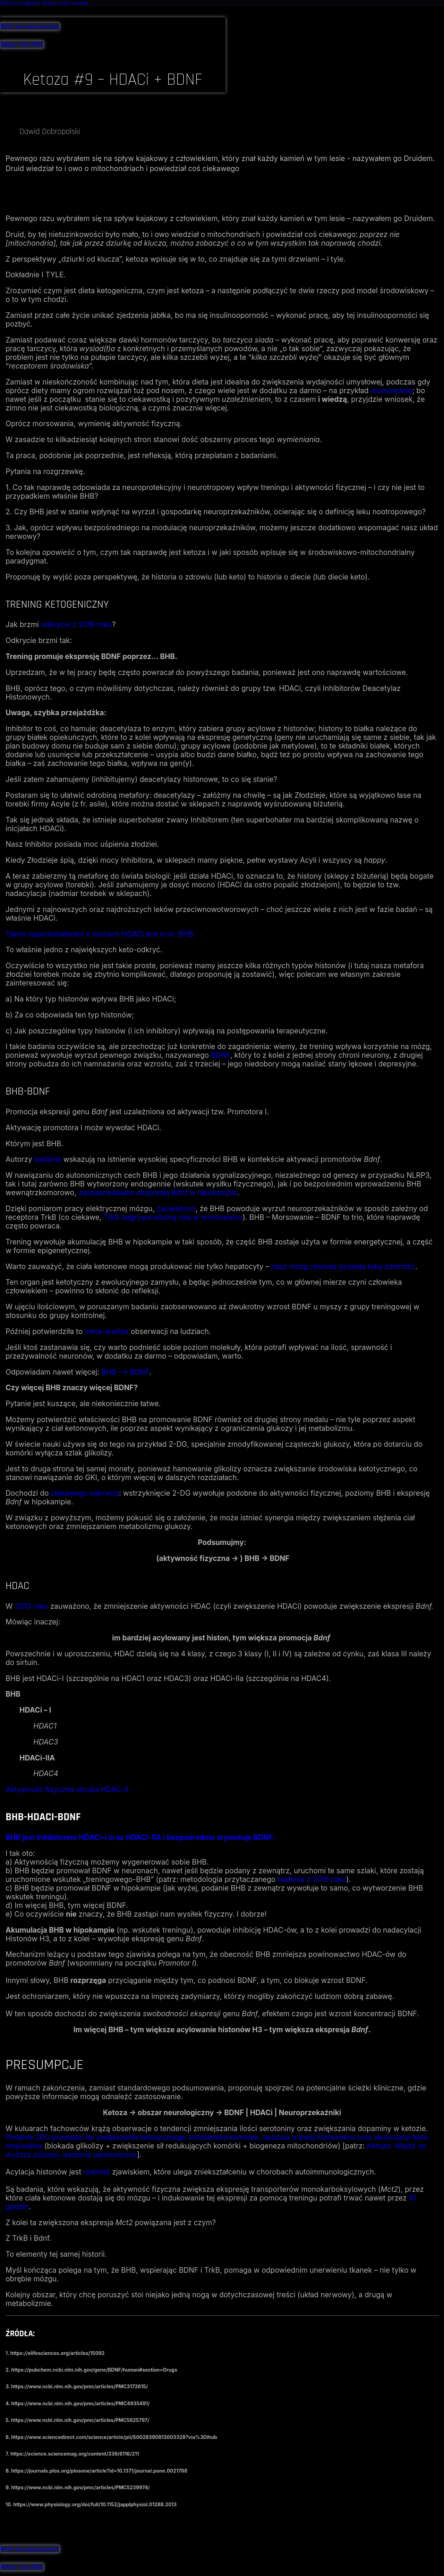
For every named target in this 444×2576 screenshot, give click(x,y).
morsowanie (391, 390)
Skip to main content (65, 3)
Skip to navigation (21, 3)
